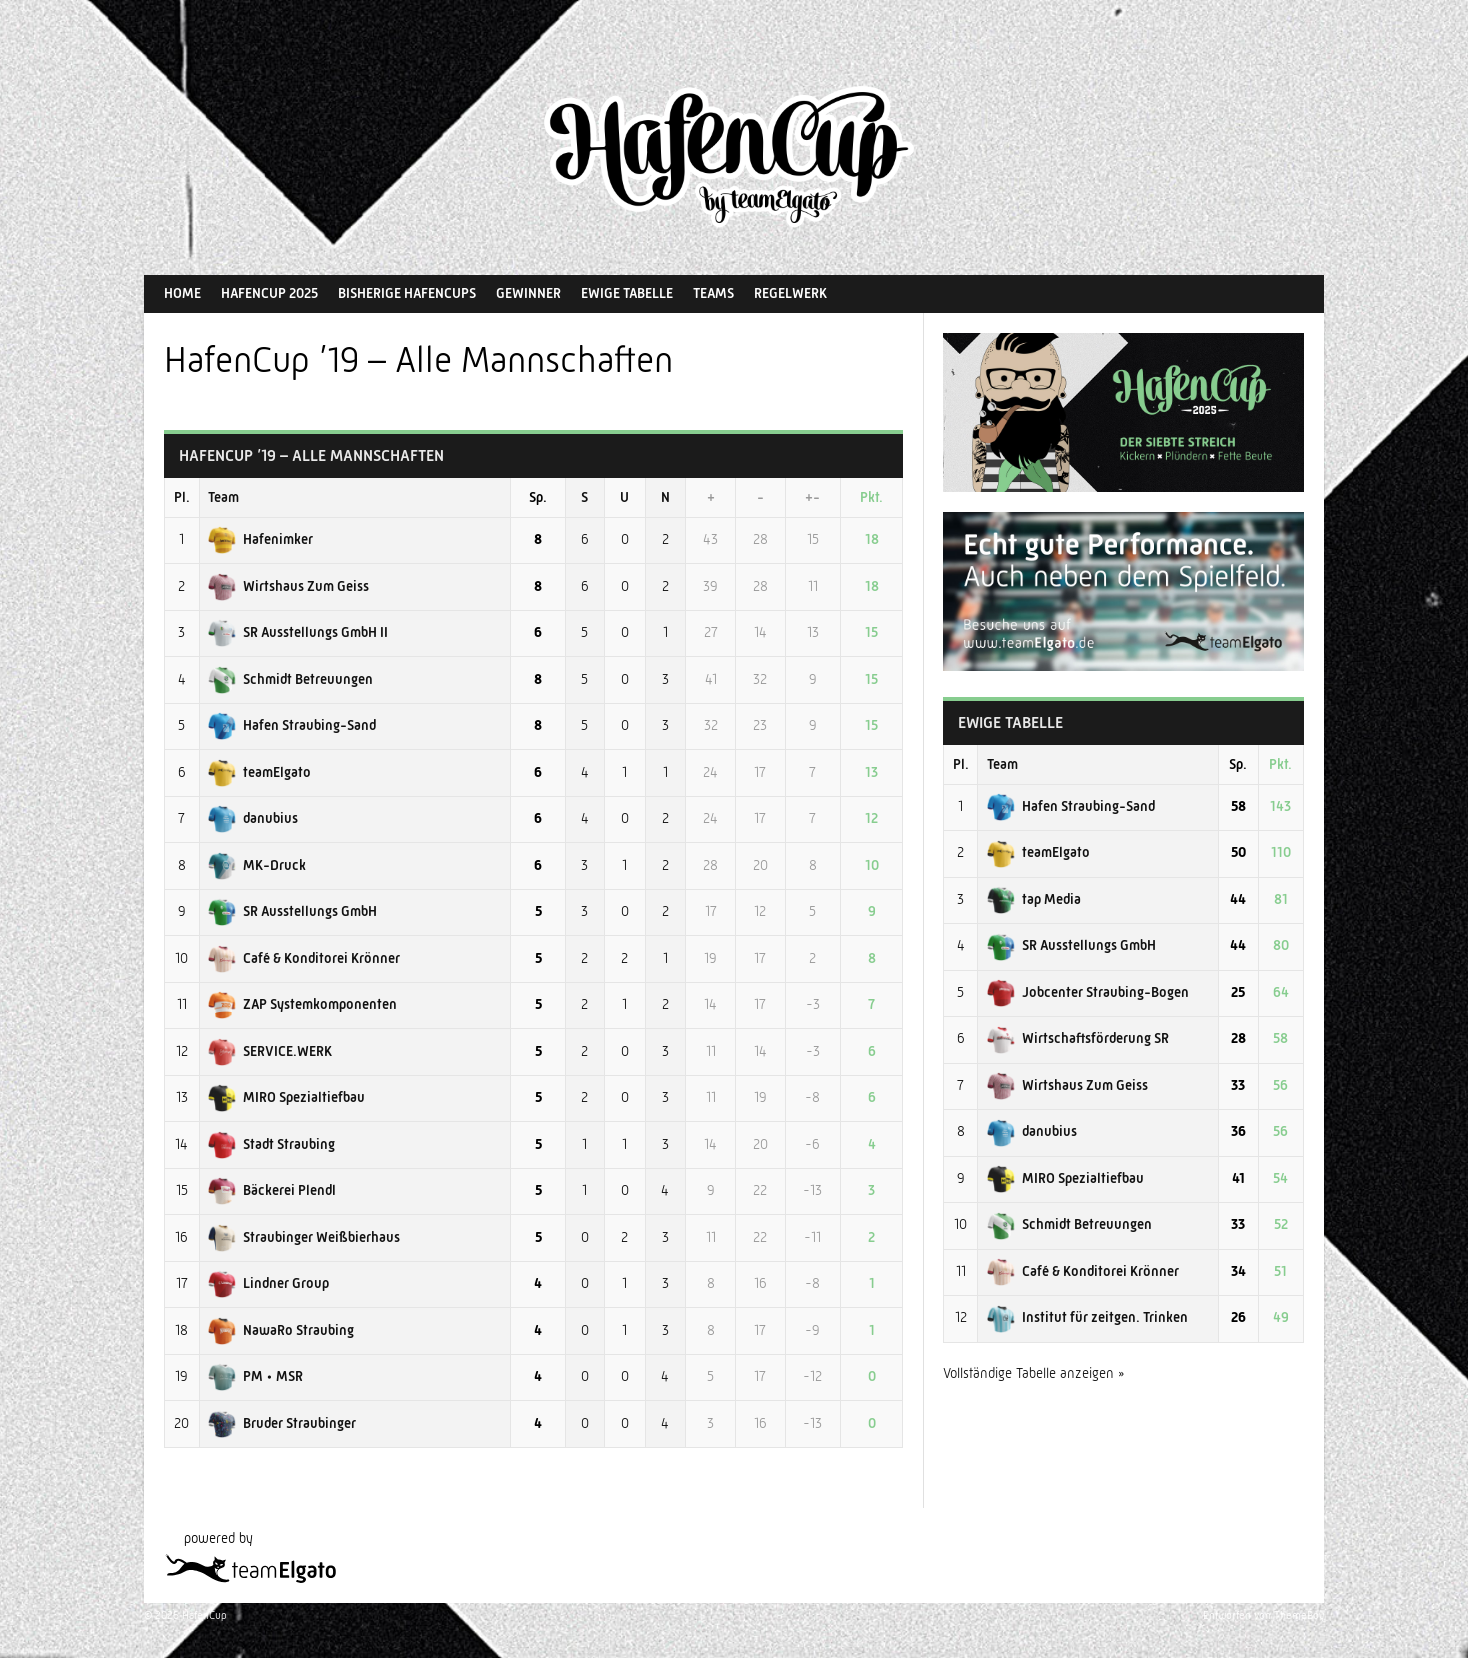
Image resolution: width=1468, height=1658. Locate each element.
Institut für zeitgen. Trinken (1087, 1317)
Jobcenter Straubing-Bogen (1088, 992)
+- (812, 497)
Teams (713, 293)
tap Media (1034, 899)
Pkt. (871, 497)
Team (223, 497)
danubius (253, 818)
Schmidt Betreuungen (290, 679)
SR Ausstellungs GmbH (292, 911)
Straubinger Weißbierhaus (304, 1237)
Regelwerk (790, 293)
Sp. (538, 497)
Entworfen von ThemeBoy (1263, 1615)
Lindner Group (268, 1283)
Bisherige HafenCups (407, 293)
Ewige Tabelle (627, 293)
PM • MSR (255, 1376)
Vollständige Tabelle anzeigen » (1034, 1373)
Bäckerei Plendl (272, 1190)
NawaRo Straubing (281, 1330)
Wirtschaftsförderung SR (1078, 1038)
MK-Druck (257, 865)
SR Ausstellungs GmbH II (298, 632)
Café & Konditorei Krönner (304, 958)
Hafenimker (260, 539)
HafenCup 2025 (269, 293)
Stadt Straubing (271, 1144)
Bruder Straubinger (282, 1423)
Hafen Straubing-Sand (292, 725)
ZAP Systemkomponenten (302, 1004)
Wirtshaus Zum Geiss (288, 586)
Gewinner (528, 293)
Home (182, 293)
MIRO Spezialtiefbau (286, 1097)
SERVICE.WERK (270, 1051)
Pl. (182, 497)
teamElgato (259, 772)
